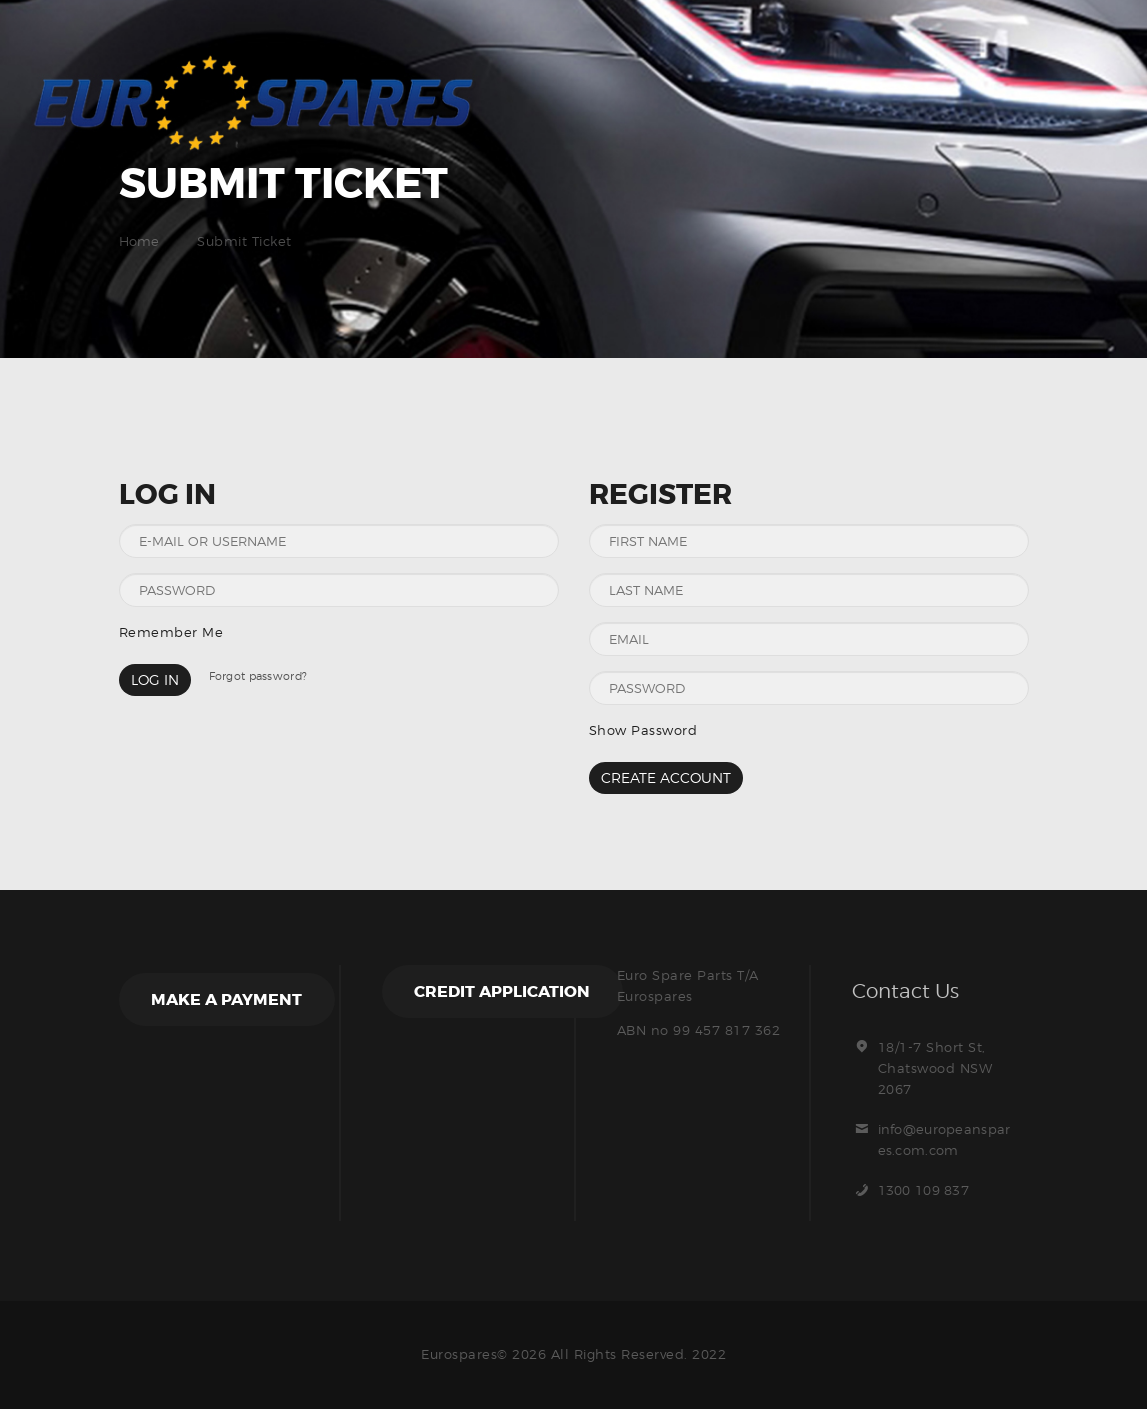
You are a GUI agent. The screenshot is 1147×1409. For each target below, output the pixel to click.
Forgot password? (260, 676)
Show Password (643, 730)
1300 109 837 (925, 1190)
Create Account (666, 777)
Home (140, 241)
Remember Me (171, 632)
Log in (155, 679)
